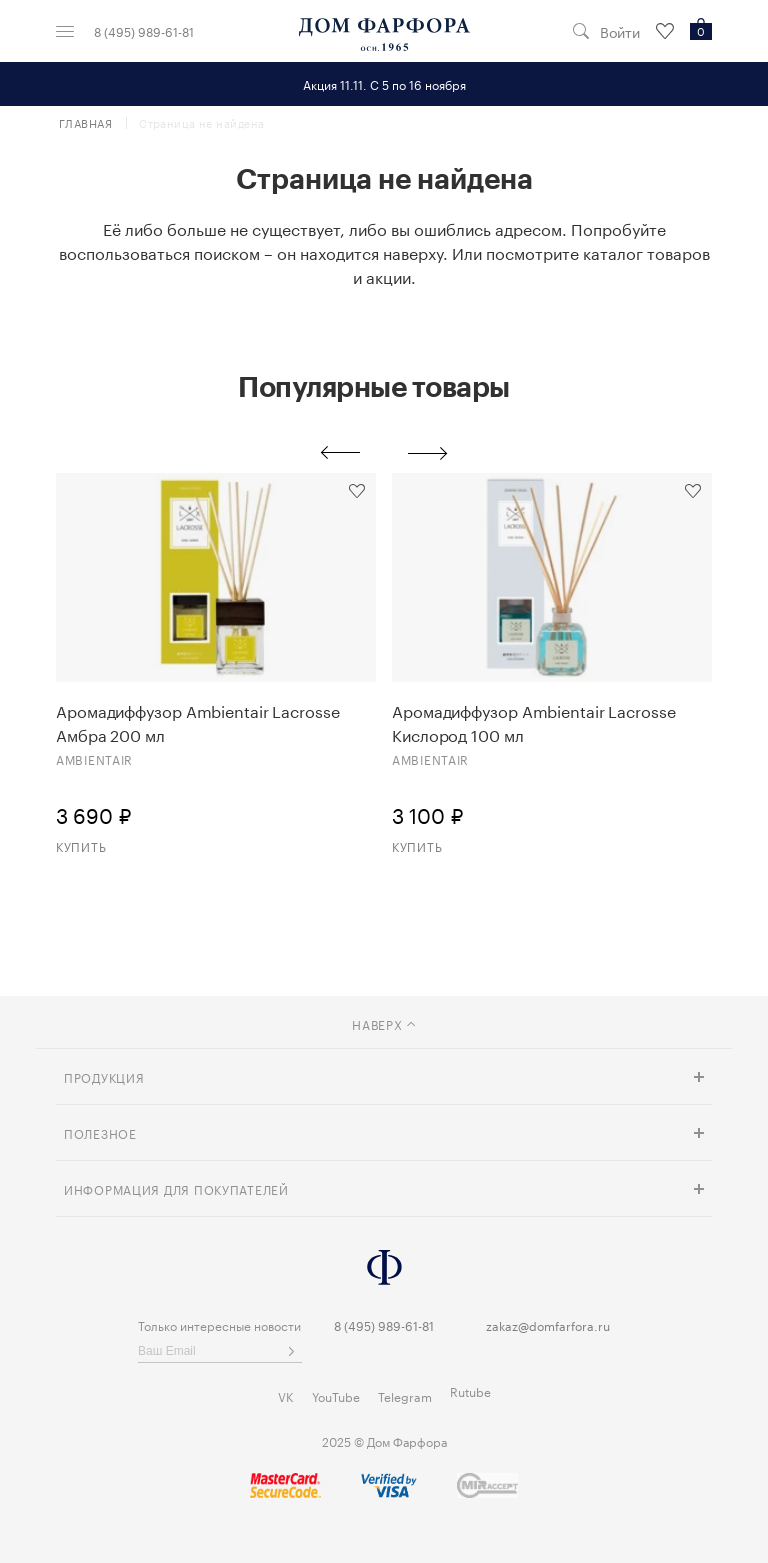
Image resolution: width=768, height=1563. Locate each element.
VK (286, 1395)
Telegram (405, 1395)
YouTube (336, 1395)
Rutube (470, 1390)
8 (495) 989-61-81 (144, 31)
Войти (620, 31)
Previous (340, 453)
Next (428, 453)
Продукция (104, 1076)
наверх (383, 1023)
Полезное (100, 1132)
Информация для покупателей (176, 1188)
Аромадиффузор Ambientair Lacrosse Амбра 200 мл (198, 722)
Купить (81, 845)
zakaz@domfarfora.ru (548, 1324)
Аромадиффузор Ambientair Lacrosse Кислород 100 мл (534, 722)
